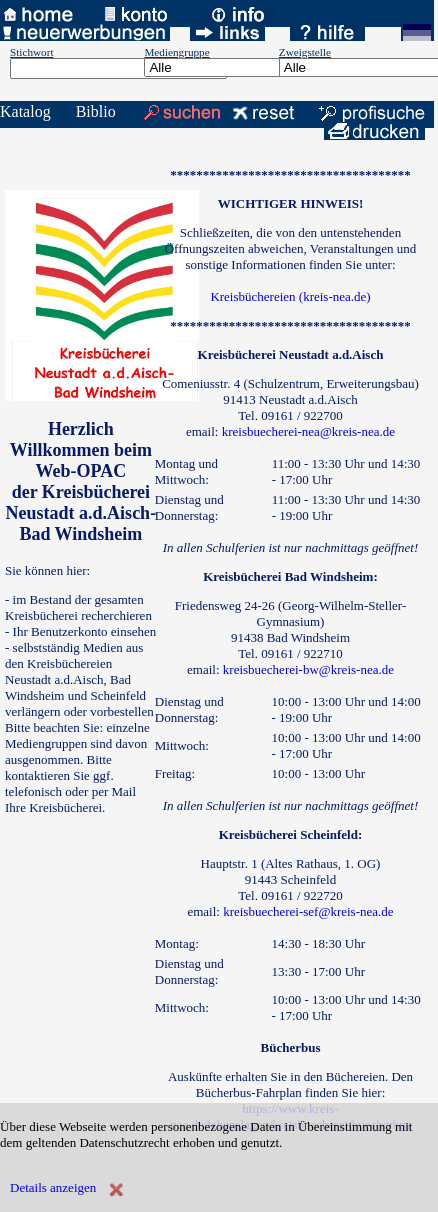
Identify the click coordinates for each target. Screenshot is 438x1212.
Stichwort (32, 52)
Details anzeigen (53, 1187)
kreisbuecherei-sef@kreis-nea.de (308, 911)
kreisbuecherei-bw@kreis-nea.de (308, 669)
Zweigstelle (305, 52)
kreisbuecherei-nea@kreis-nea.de (308, 431)
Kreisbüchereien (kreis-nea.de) (290, 296)
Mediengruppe (176, 52)
